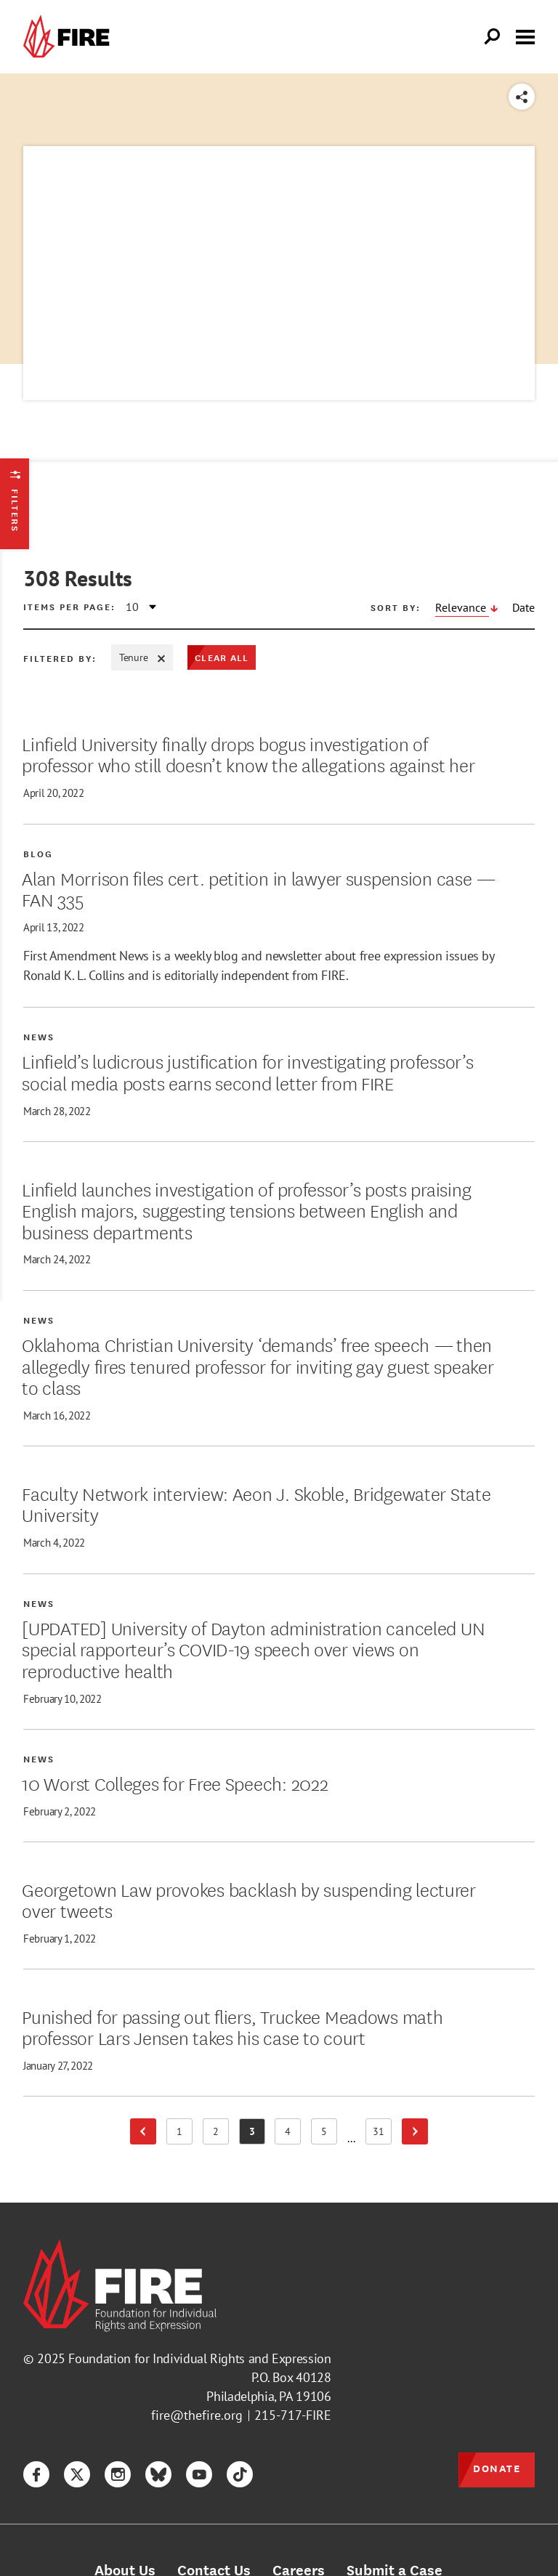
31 (382, 2134)
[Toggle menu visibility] (525, 35)
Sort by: (396, 607)
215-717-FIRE (292, 2415)
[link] (69, 37)
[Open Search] (492, 37)
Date (523, 607)
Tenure (142, 657)
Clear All (221, 657)
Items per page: (69, 606)
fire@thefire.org (197, 2415)
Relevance (462, 607)
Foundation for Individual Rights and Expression (199, 2358)
